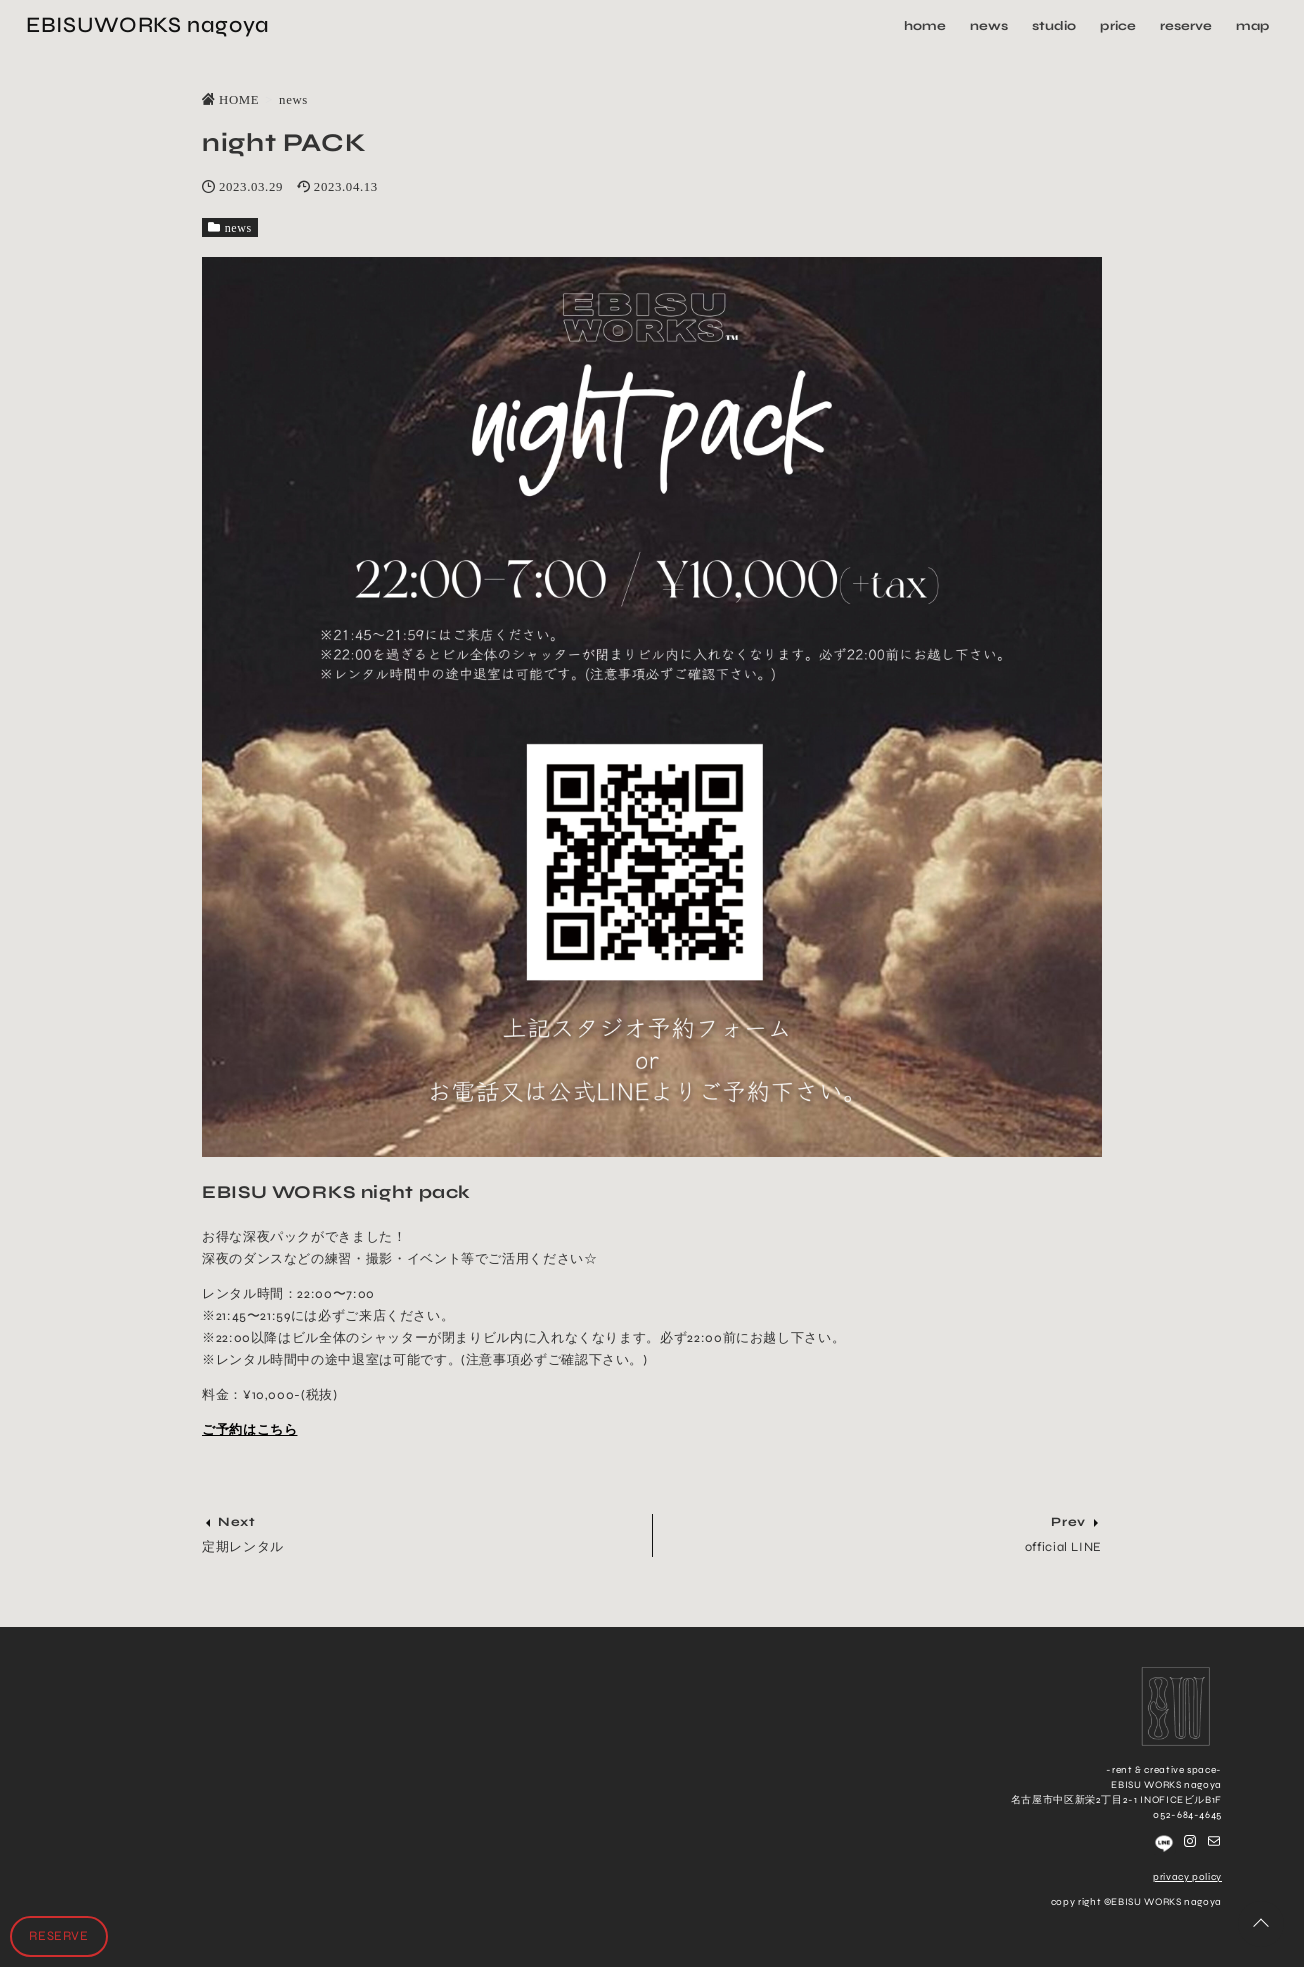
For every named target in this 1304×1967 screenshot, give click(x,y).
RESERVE (58, 1936)
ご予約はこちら (249, 1430)
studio (1053, 25)
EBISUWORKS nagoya (150, 24)
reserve (1184, 25)
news (988, 25)
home (924, 25)
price (1116, 25)
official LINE (1063, 1547)
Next (237, 1522)
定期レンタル (243, 1547)
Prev (1068, 1522)
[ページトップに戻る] (1261, 1924)
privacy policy (1187, 1877)
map (1250, 25)
